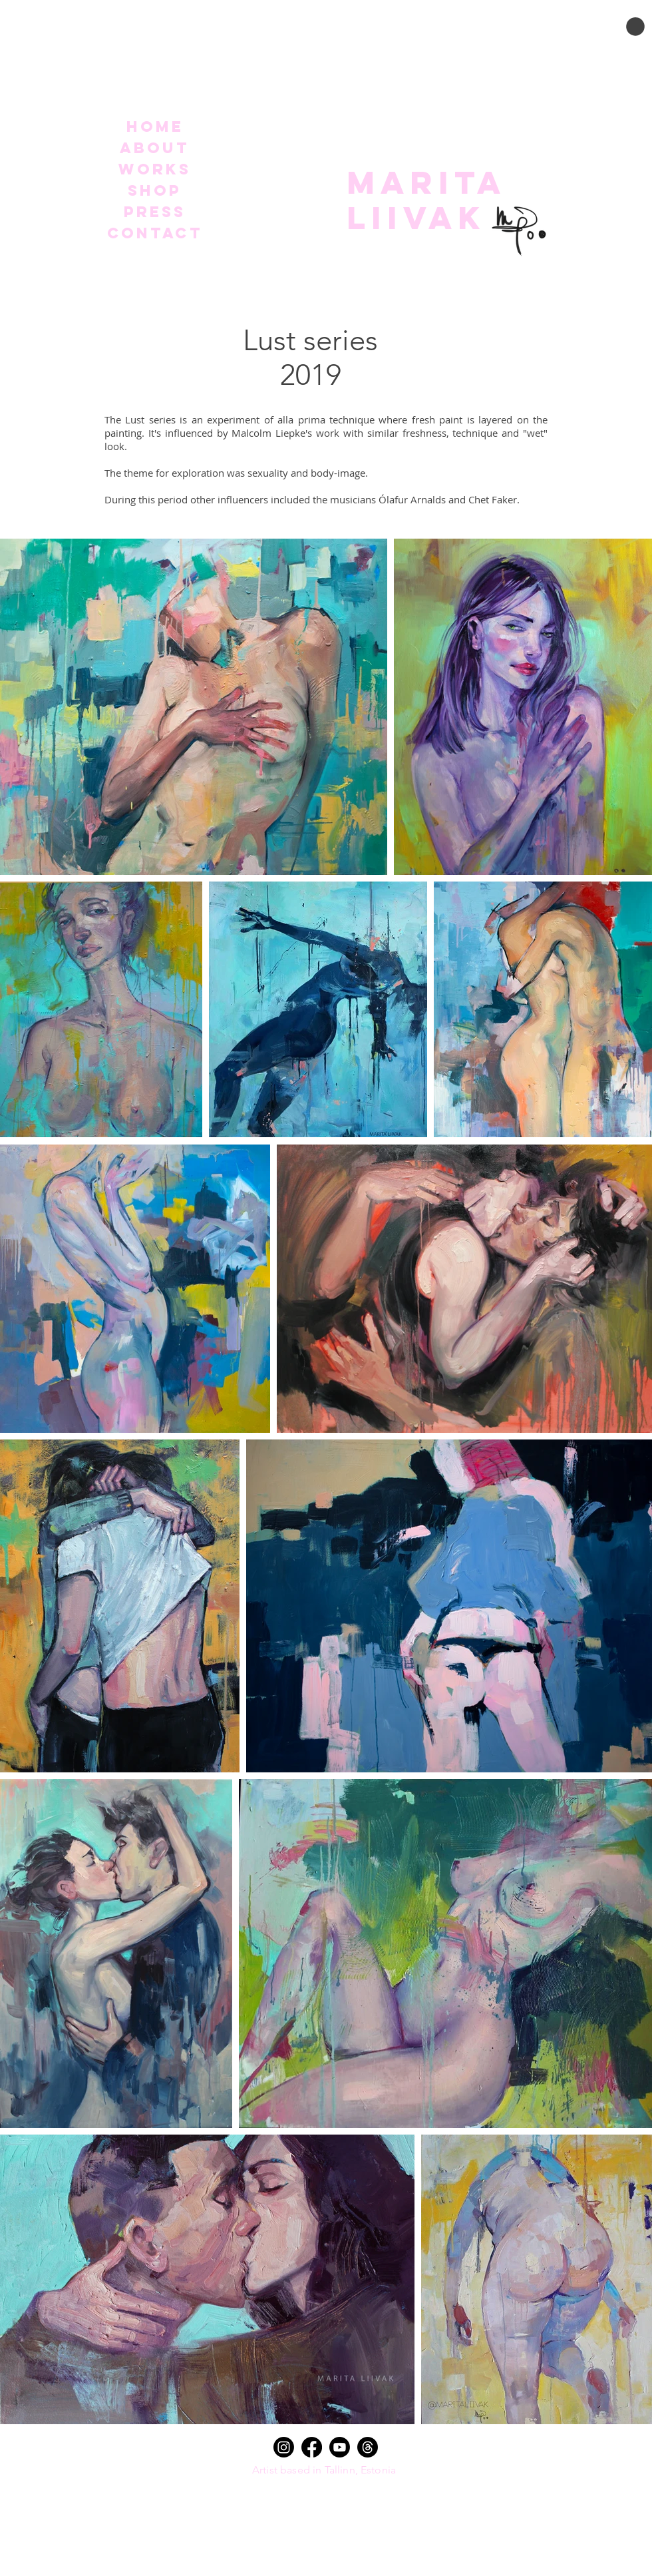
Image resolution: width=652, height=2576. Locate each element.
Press (155, 211)
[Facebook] (311, 2447)
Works (154, 169)
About (155, 147)
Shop (155, 190)
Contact (155, 233)
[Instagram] (283, 2447)
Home (155, 126)
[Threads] (367, 2447)
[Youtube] (339, 2447)
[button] (635, 26)
